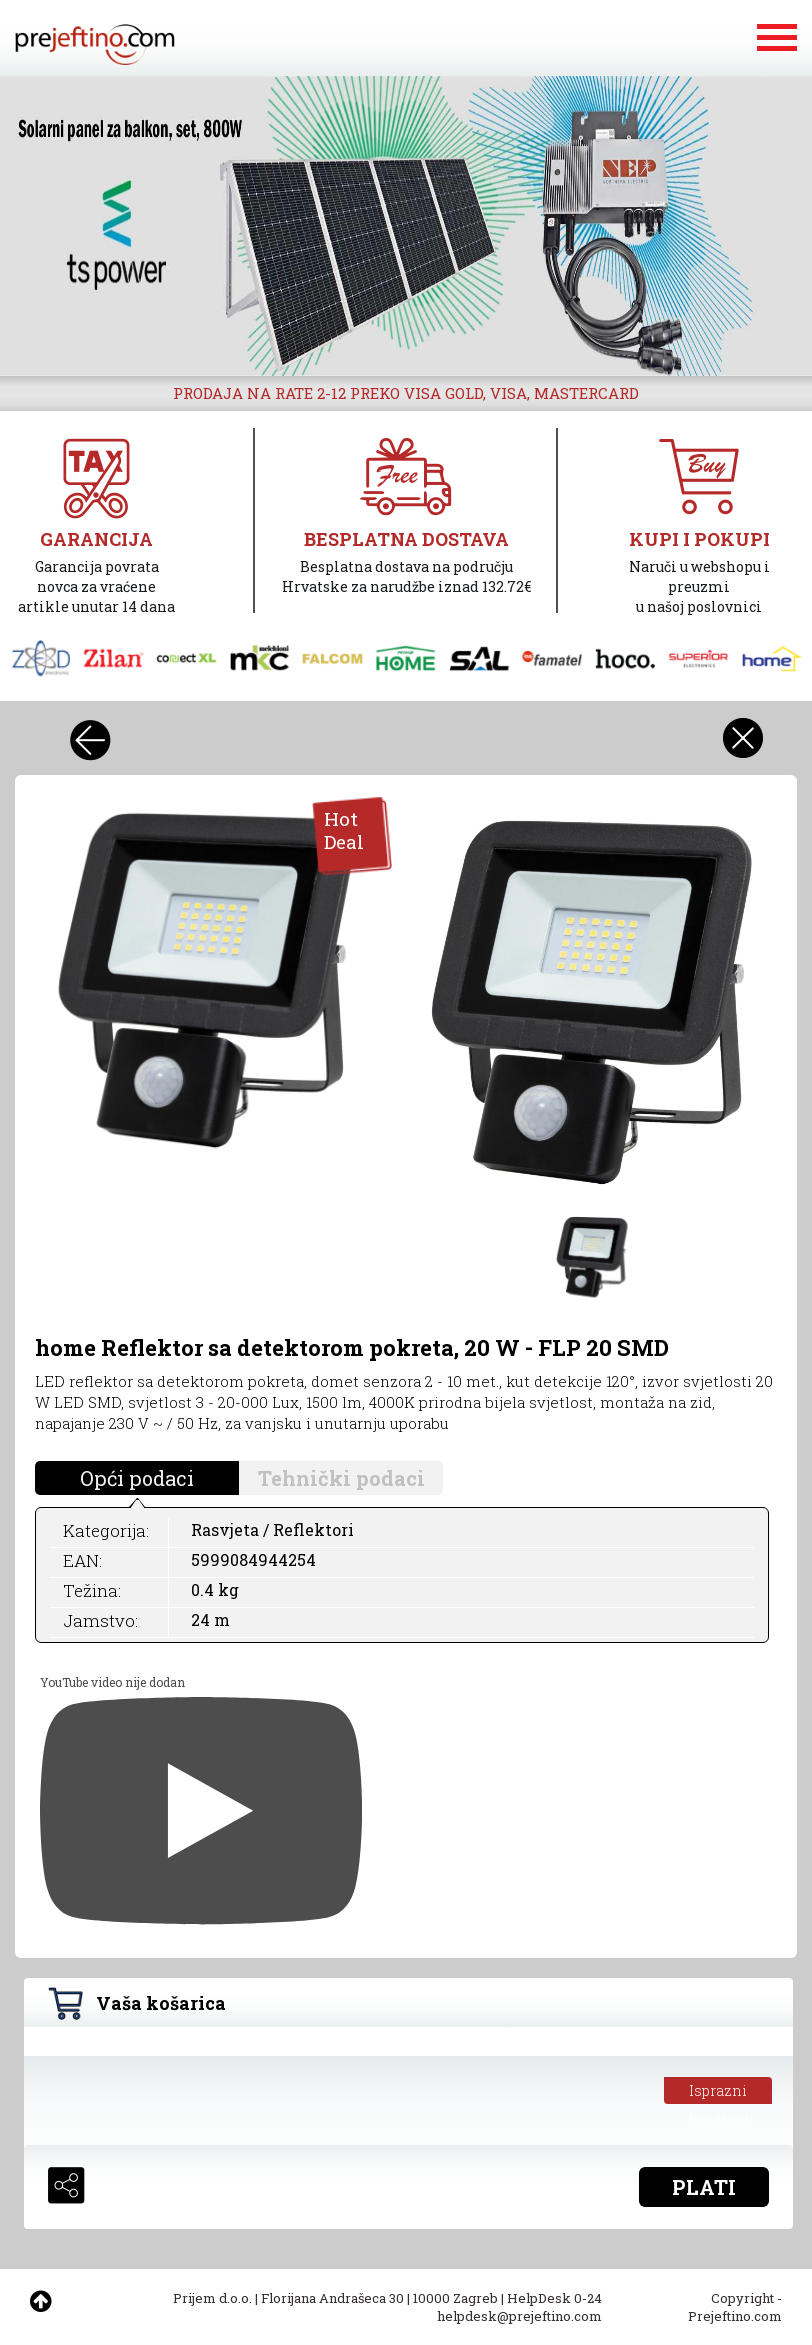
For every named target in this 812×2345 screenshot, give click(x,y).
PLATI (704, 2187)
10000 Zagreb (455, 2298)
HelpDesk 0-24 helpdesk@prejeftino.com (519, 2307)
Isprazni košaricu (718, 2092)
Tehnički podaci (341, 1478)
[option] (406, 226)
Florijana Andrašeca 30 (332, 2298)
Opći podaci (137, 1478)
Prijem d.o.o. (212, 2298)
